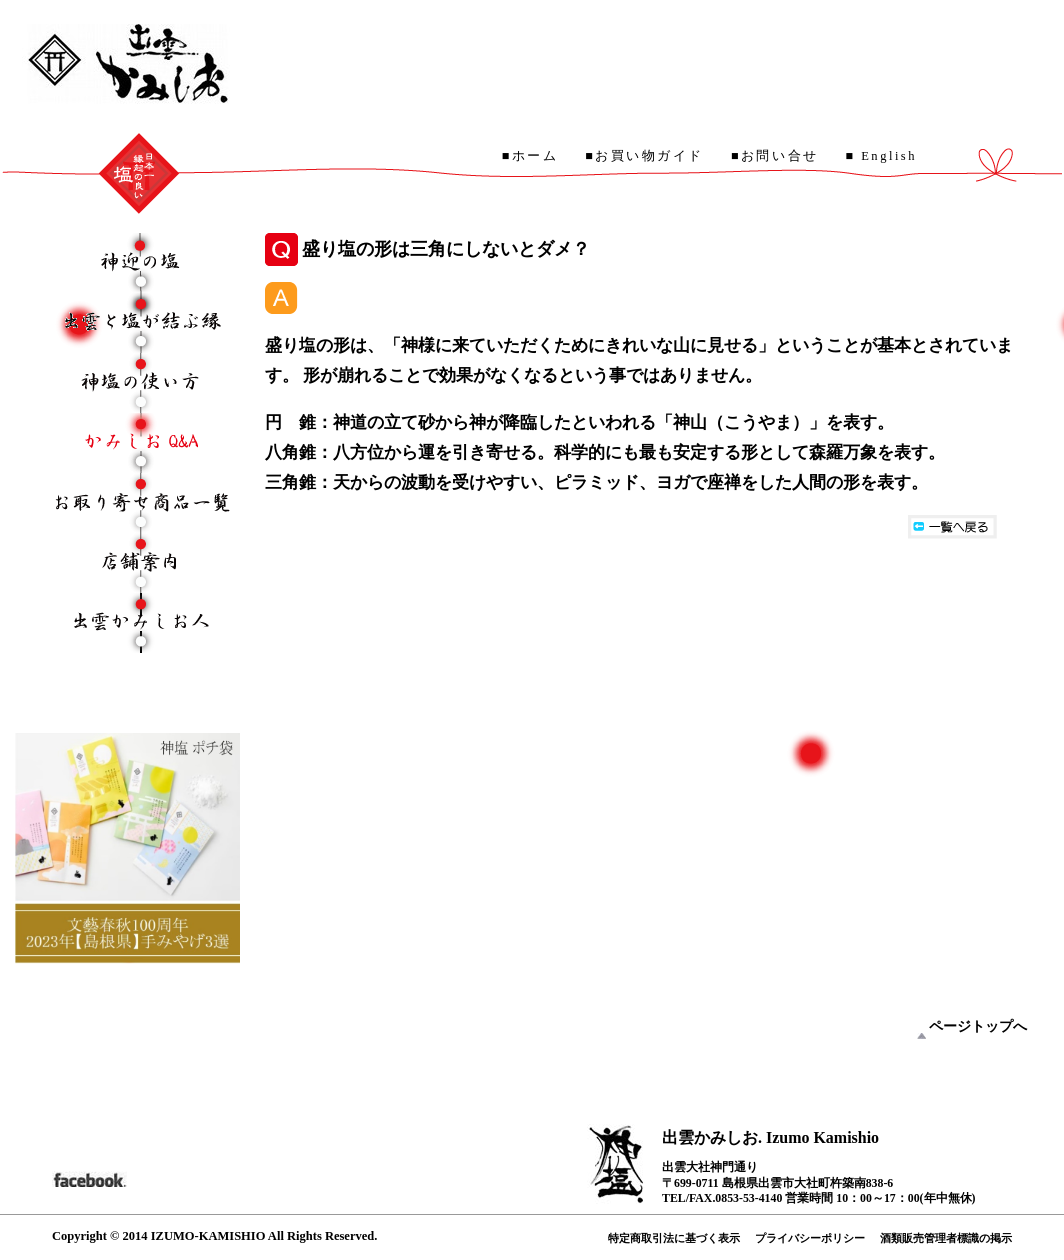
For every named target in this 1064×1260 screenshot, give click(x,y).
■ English (881, 156)
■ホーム (530, 156)
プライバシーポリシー (810, 1238)
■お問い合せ (775, 156)
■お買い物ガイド (644, 156)
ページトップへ (978, 1026)
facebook (89, 1178)
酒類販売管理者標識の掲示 (946, 1238)
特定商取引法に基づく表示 (674, 1238)
